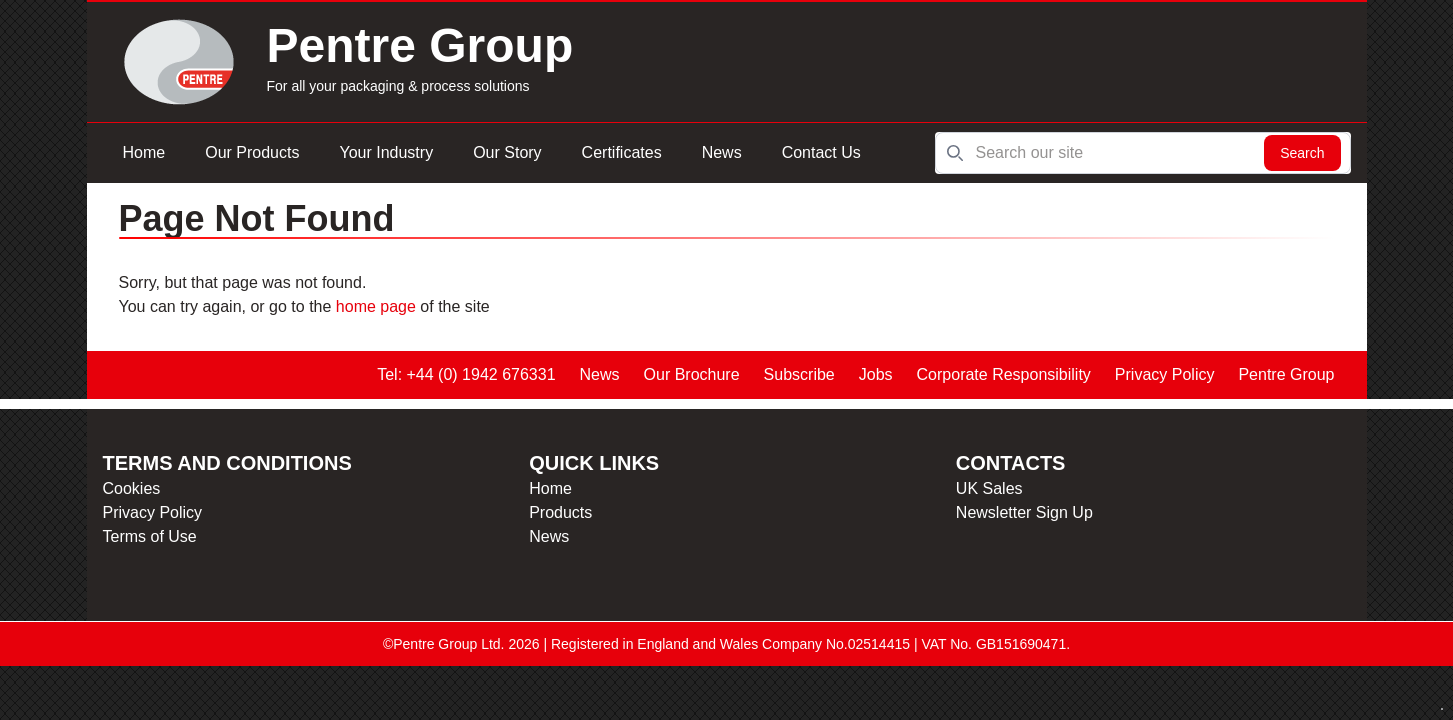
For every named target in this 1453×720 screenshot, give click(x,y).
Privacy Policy (1165, 374)
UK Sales (989, 488)
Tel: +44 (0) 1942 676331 (466, 374)
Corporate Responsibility (1004, 374)
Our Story (507, 152)
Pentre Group (1286, 374)
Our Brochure (692, 374)
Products (560, 512)
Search (1302, 153)
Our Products (252, 152)
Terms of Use (150, 536)
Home (144, 152)
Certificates (622, 152)
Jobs (876, 374)
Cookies (132, 488)
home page (376, 306)
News (722, 152)
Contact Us (821, 152)
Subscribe (799, 374)
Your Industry (386, 152)
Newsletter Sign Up (1024, 512)
